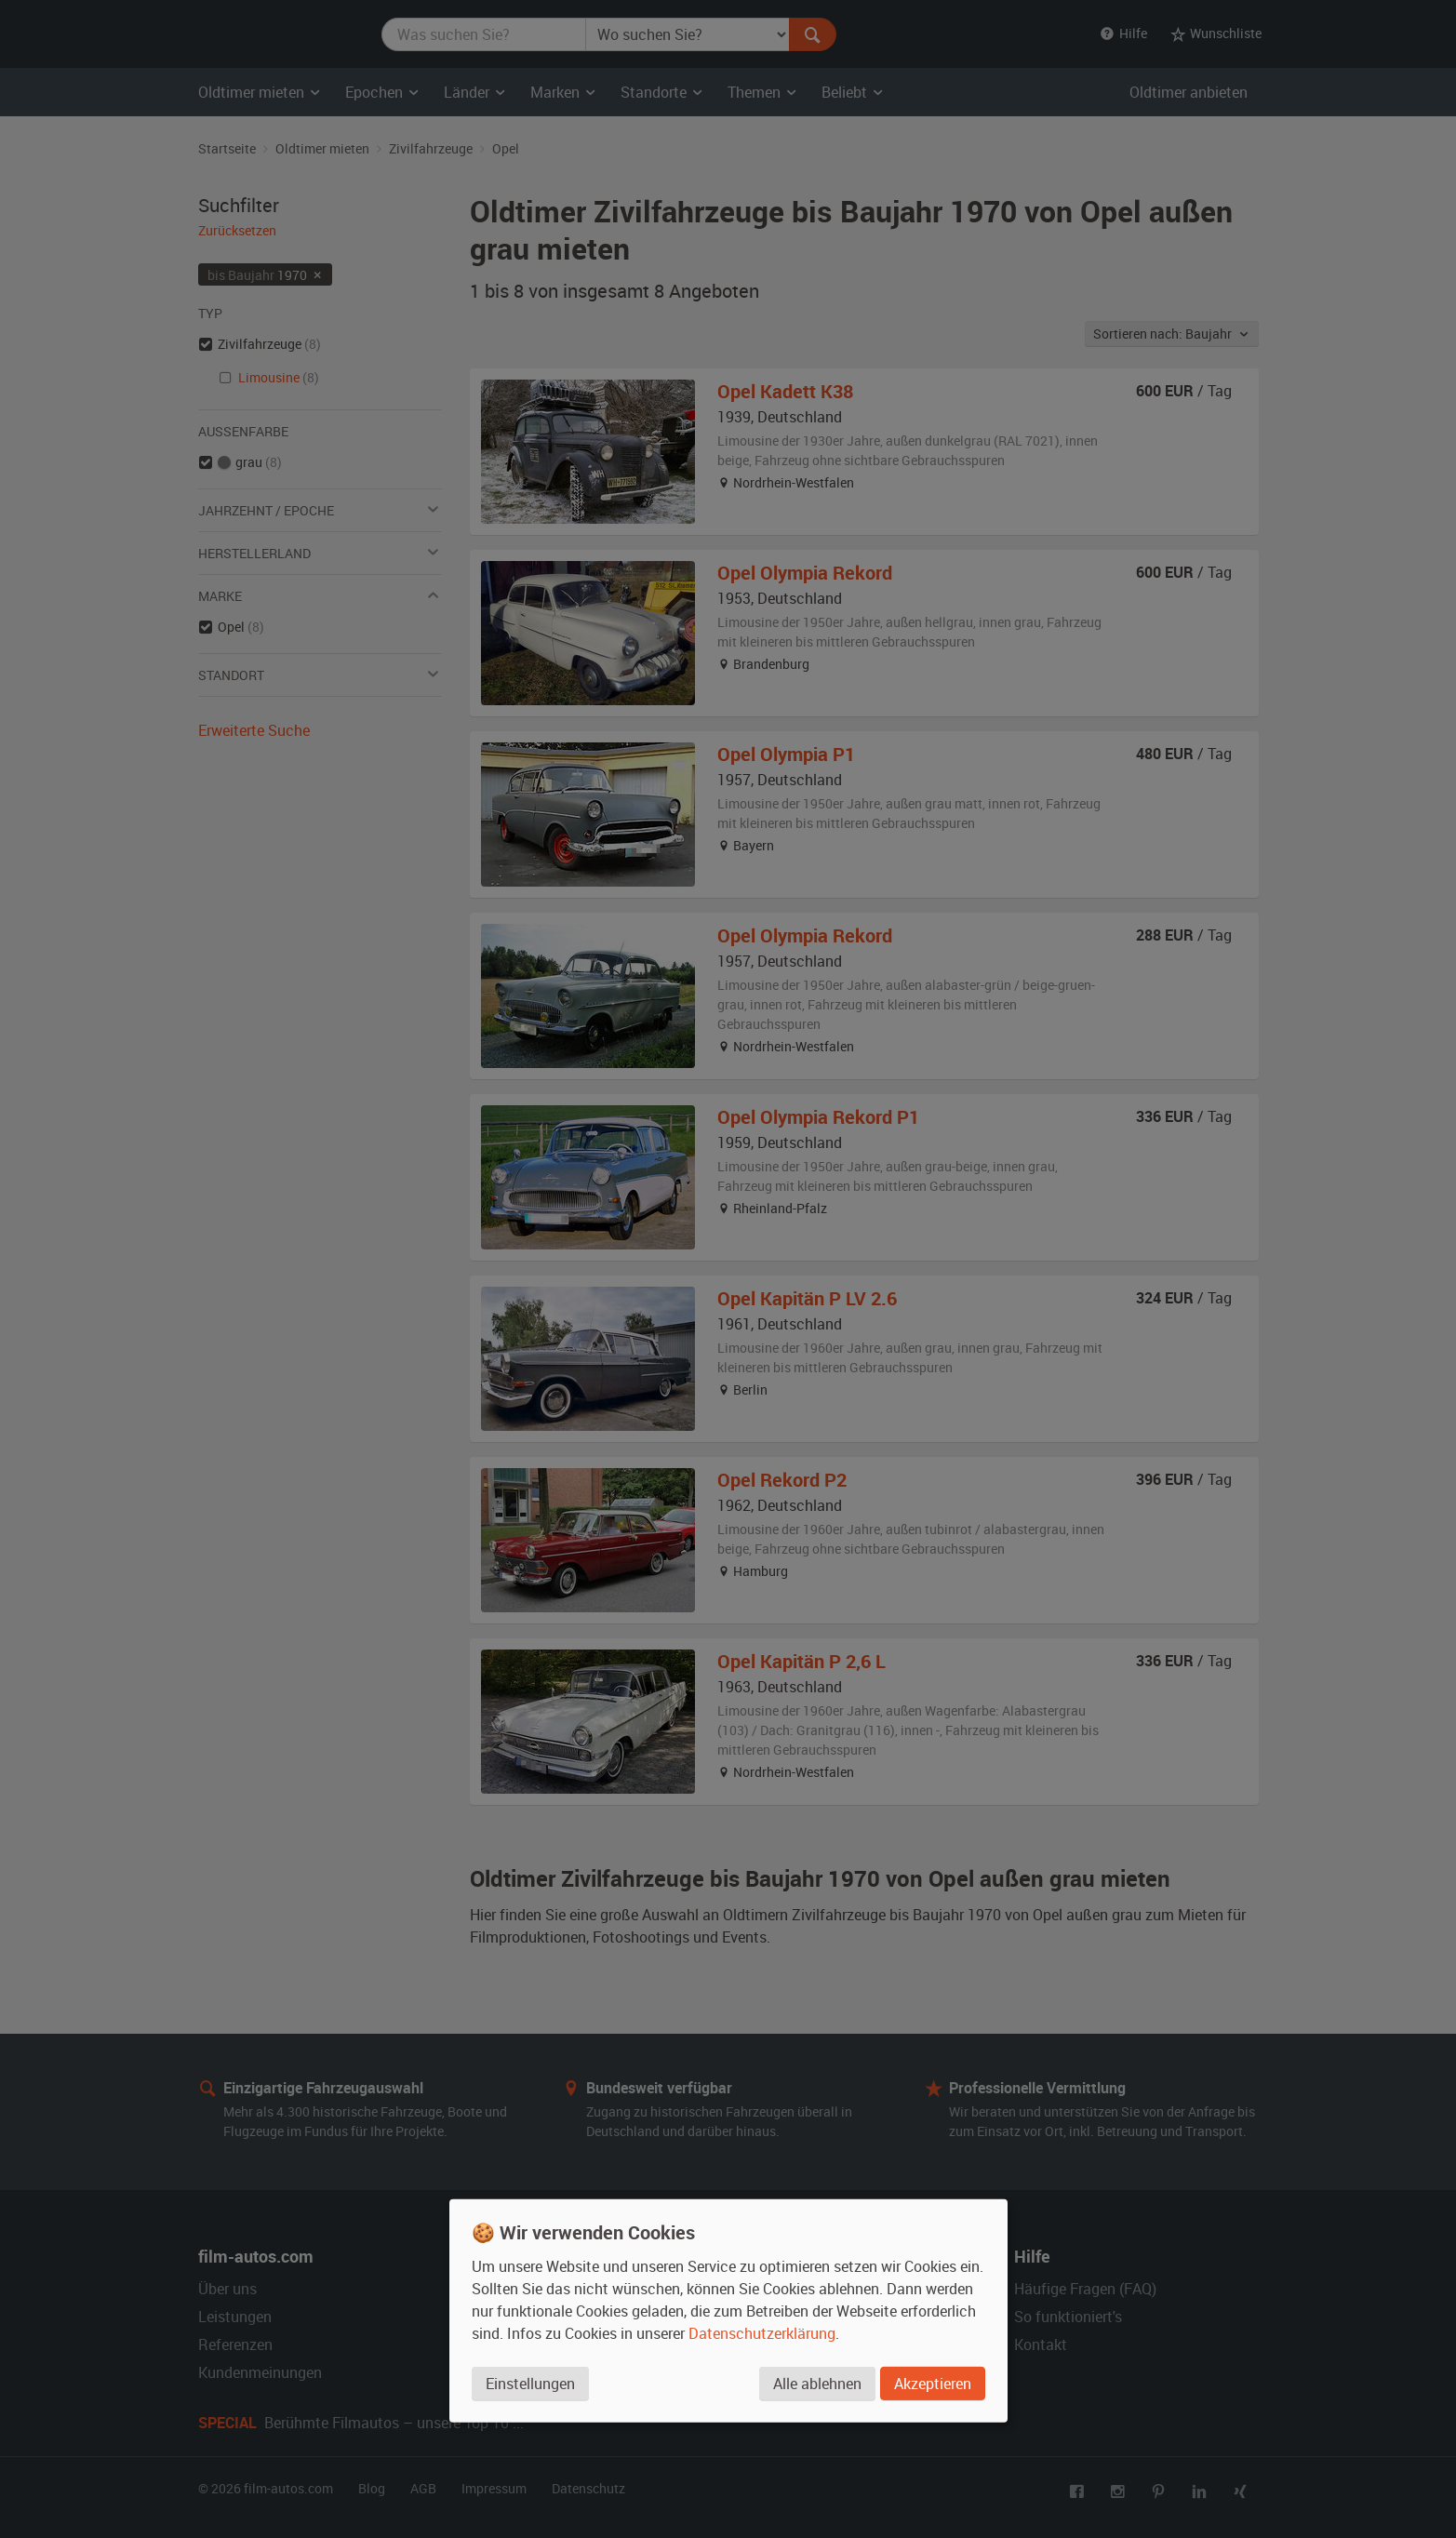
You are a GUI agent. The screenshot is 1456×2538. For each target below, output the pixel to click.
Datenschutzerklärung (761, 2333)
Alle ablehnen (817, 2383)
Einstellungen (530, 2383)
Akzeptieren (932, 2383)
